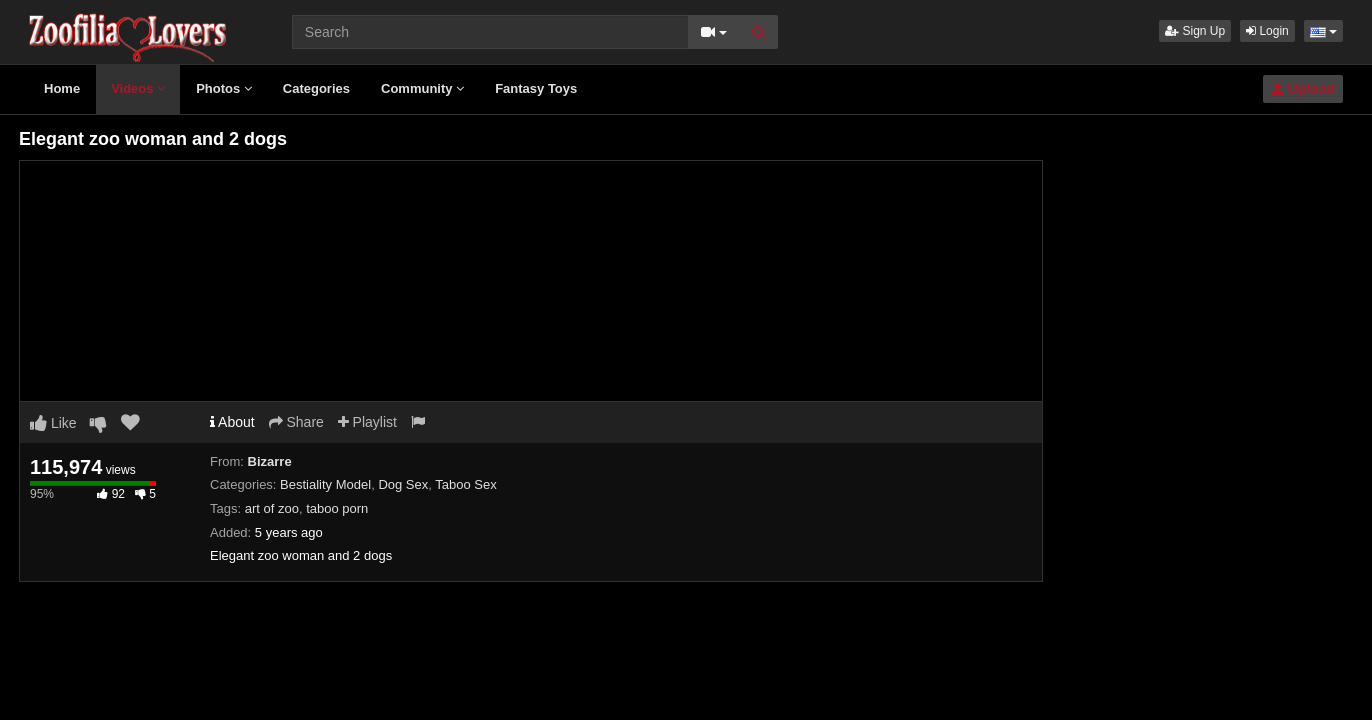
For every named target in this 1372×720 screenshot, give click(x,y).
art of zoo (272, 508)
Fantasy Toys (536, 88)
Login (1267, 31)
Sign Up (1195, 31)
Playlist (367, 422)
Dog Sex (403, 484)
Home (62, 88)
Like (53, 423)
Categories (316, 88)
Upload (1303, 89)
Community (422, 88)
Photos (224, 88)
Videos (138, 88)
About (232, 422)
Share (296, 422)
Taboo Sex (465, 484)
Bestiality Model (325, 484)
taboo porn (337, 508)
